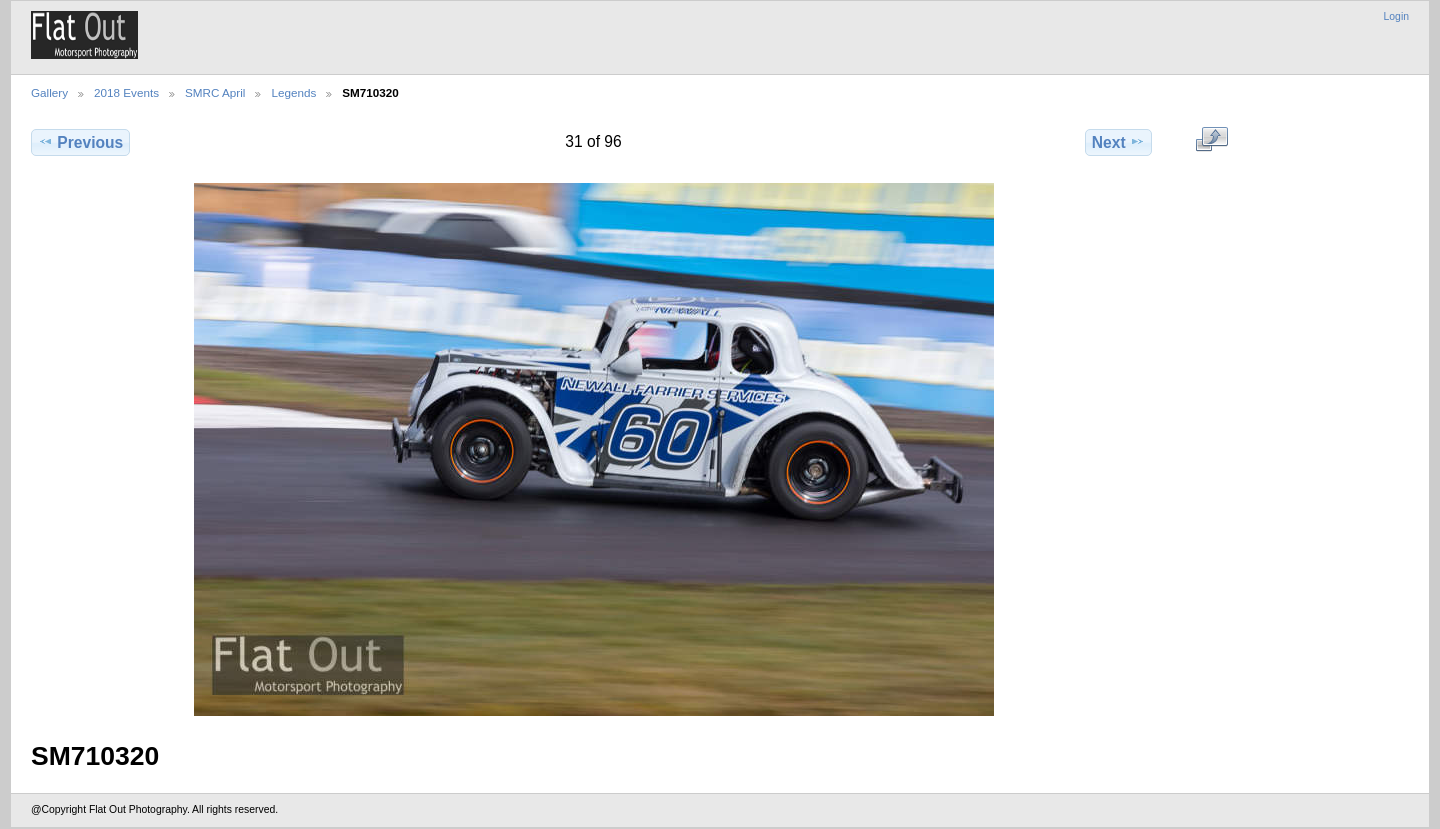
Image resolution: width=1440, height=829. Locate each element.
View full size (1211, 140)
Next (1118, 142)
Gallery (49, 92)
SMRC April (215, 92)
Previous (80, 142)
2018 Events (126, 92)
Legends (293, 92)
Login (1396, 16)
